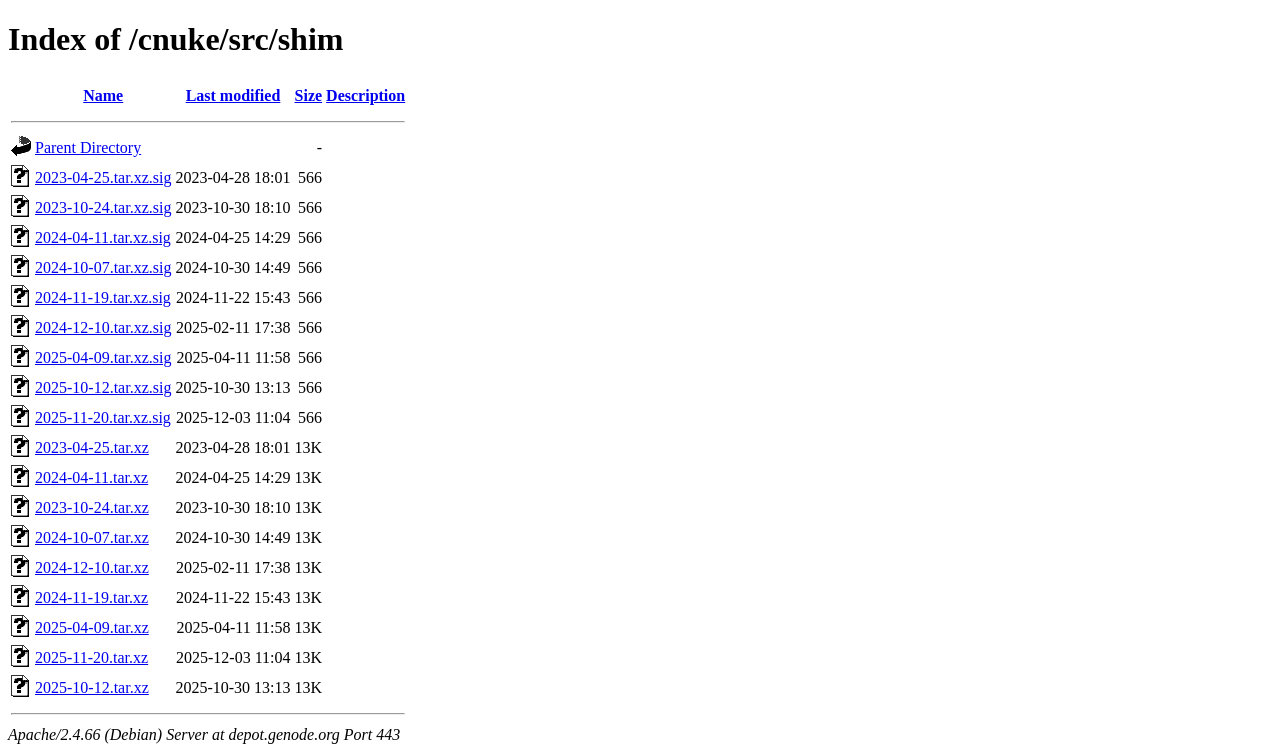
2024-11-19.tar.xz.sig (103, 297)
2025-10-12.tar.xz (92, 687)
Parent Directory (88, 147)
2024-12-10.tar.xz (92, 567)
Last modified (233, 95)
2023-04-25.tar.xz (92, 447)
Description (365, 95)
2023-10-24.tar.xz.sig (103, 207)
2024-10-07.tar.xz (92, 537)
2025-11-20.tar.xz (91, 657)
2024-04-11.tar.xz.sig (103, 237)
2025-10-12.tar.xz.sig (103, 387)
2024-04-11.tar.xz (91, 477)
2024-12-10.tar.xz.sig (103, 327)
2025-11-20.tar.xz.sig (103, 417)
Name (103, 95)
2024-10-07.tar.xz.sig (103, 267)
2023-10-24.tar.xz (92, 507)
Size (309, 95)
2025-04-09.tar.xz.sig (103, 357)
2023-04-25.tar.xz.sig (103, 177)
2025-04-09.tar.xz (92, 627)
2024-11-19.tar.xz (91, 597)
